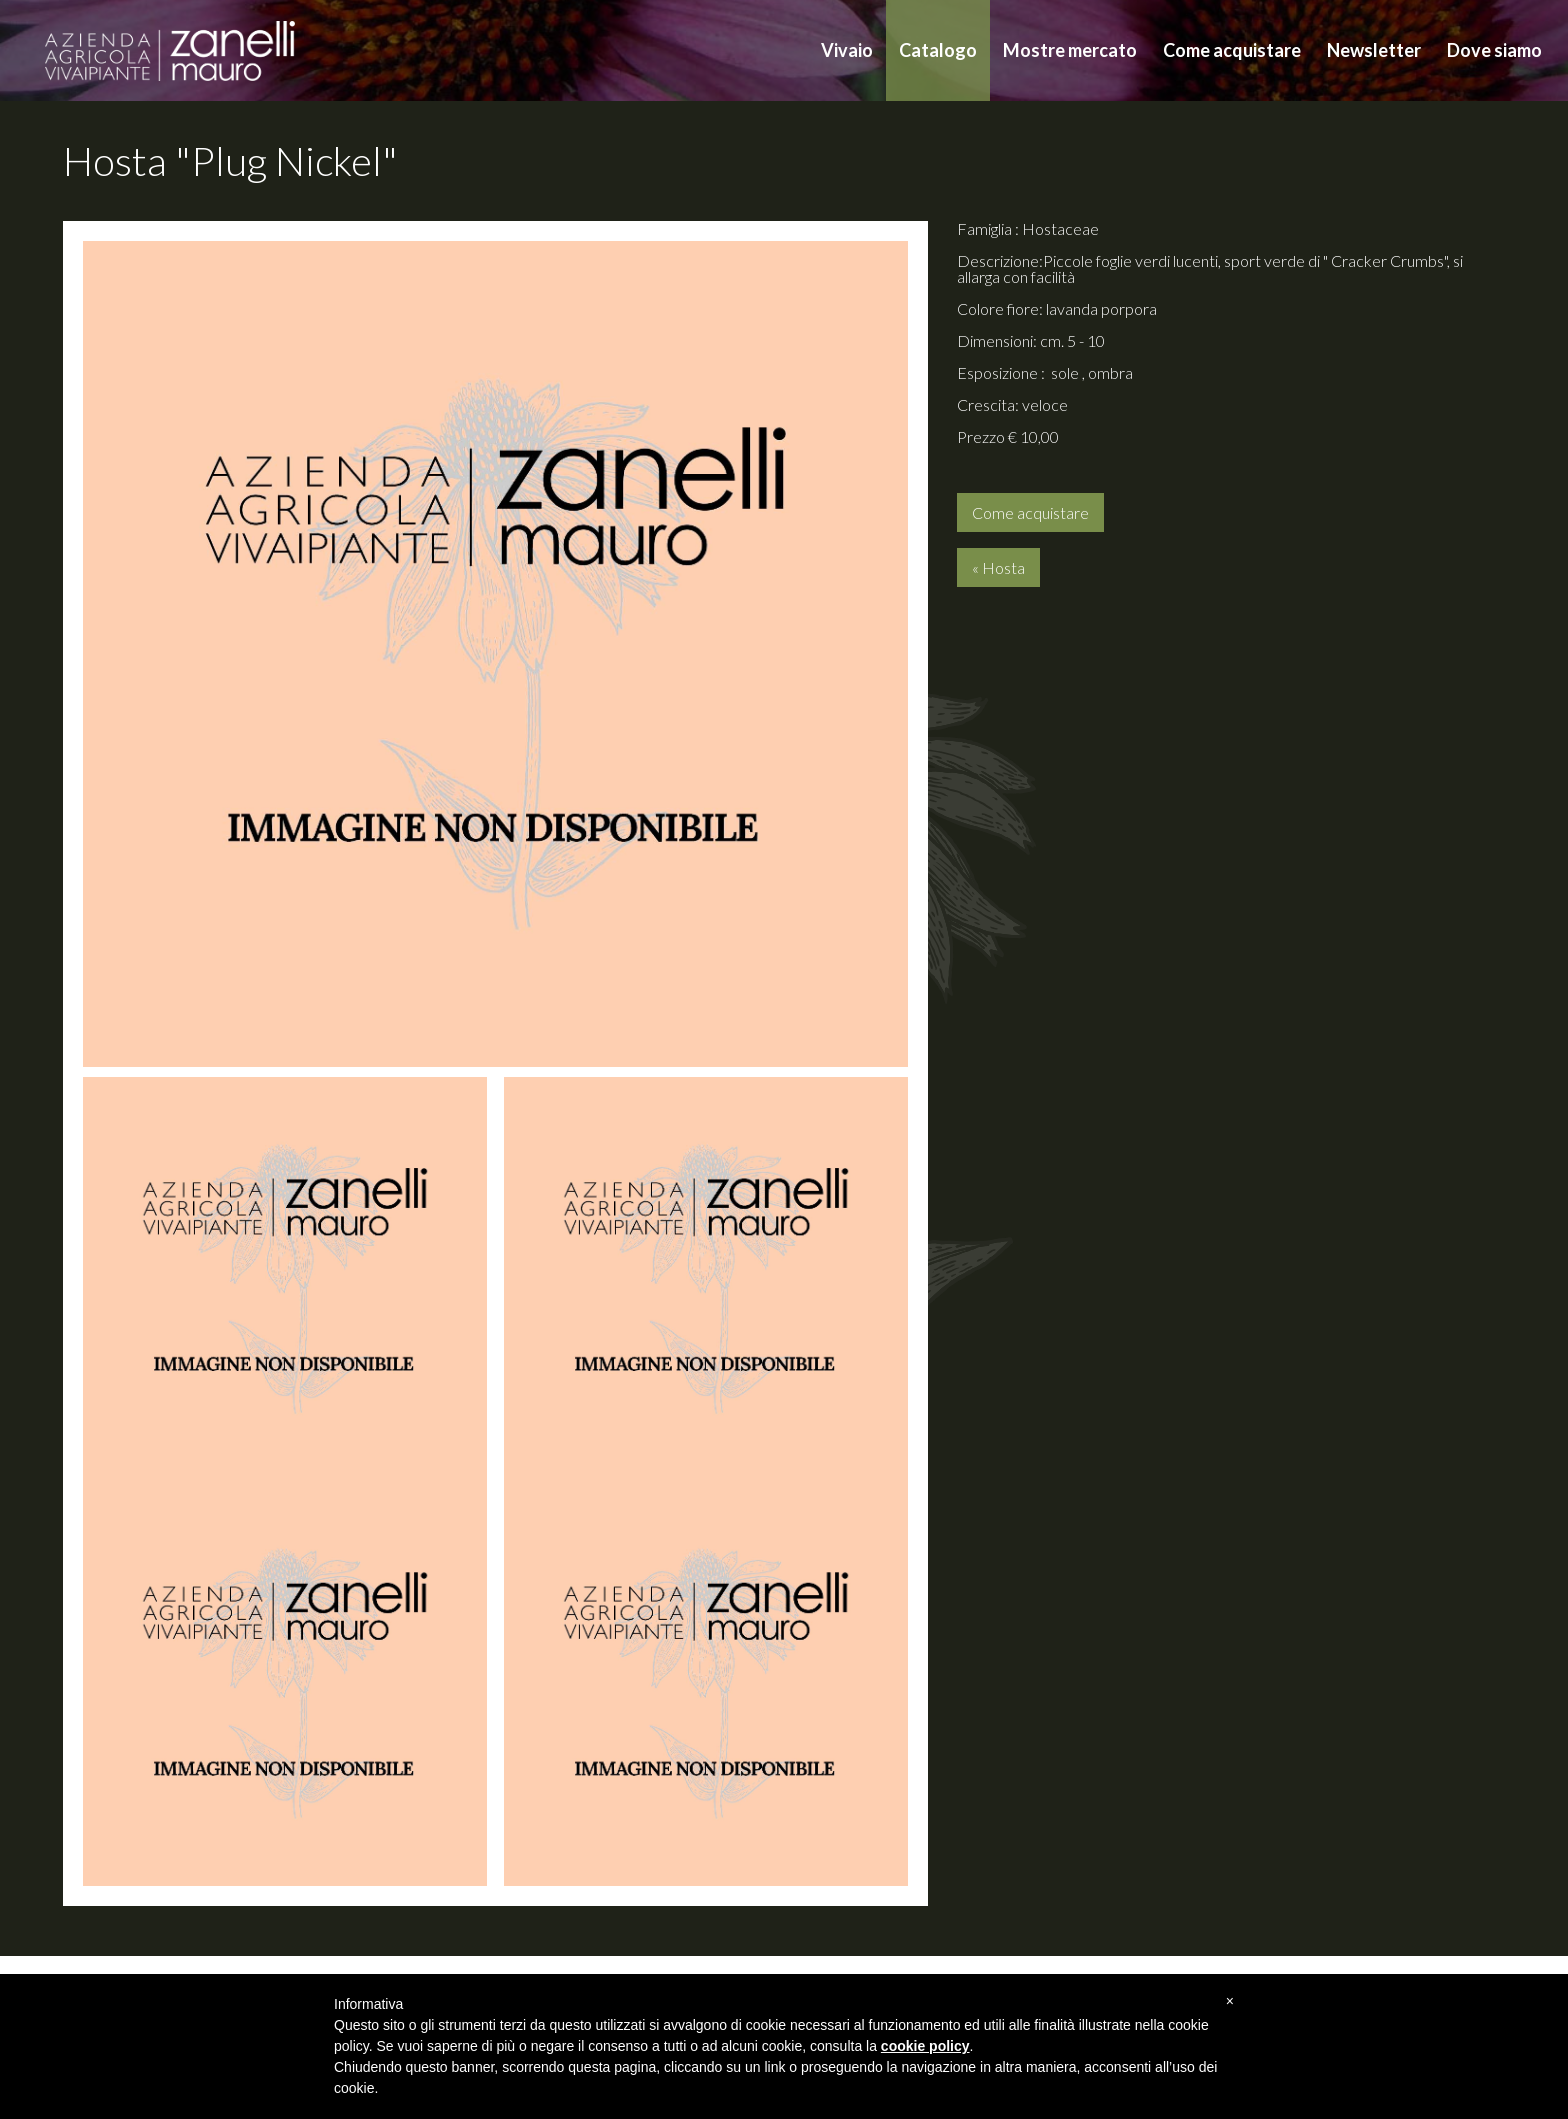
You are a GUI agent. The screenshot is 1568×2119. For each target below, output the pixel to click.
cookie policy (925, 2046)
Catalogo (938, 50)
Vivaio (847, 50)
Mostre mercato (1070, 50)
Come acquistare (1232, 50)
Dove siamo (1494, 50)
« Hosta (998, 567)
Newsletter (1374, 50)
